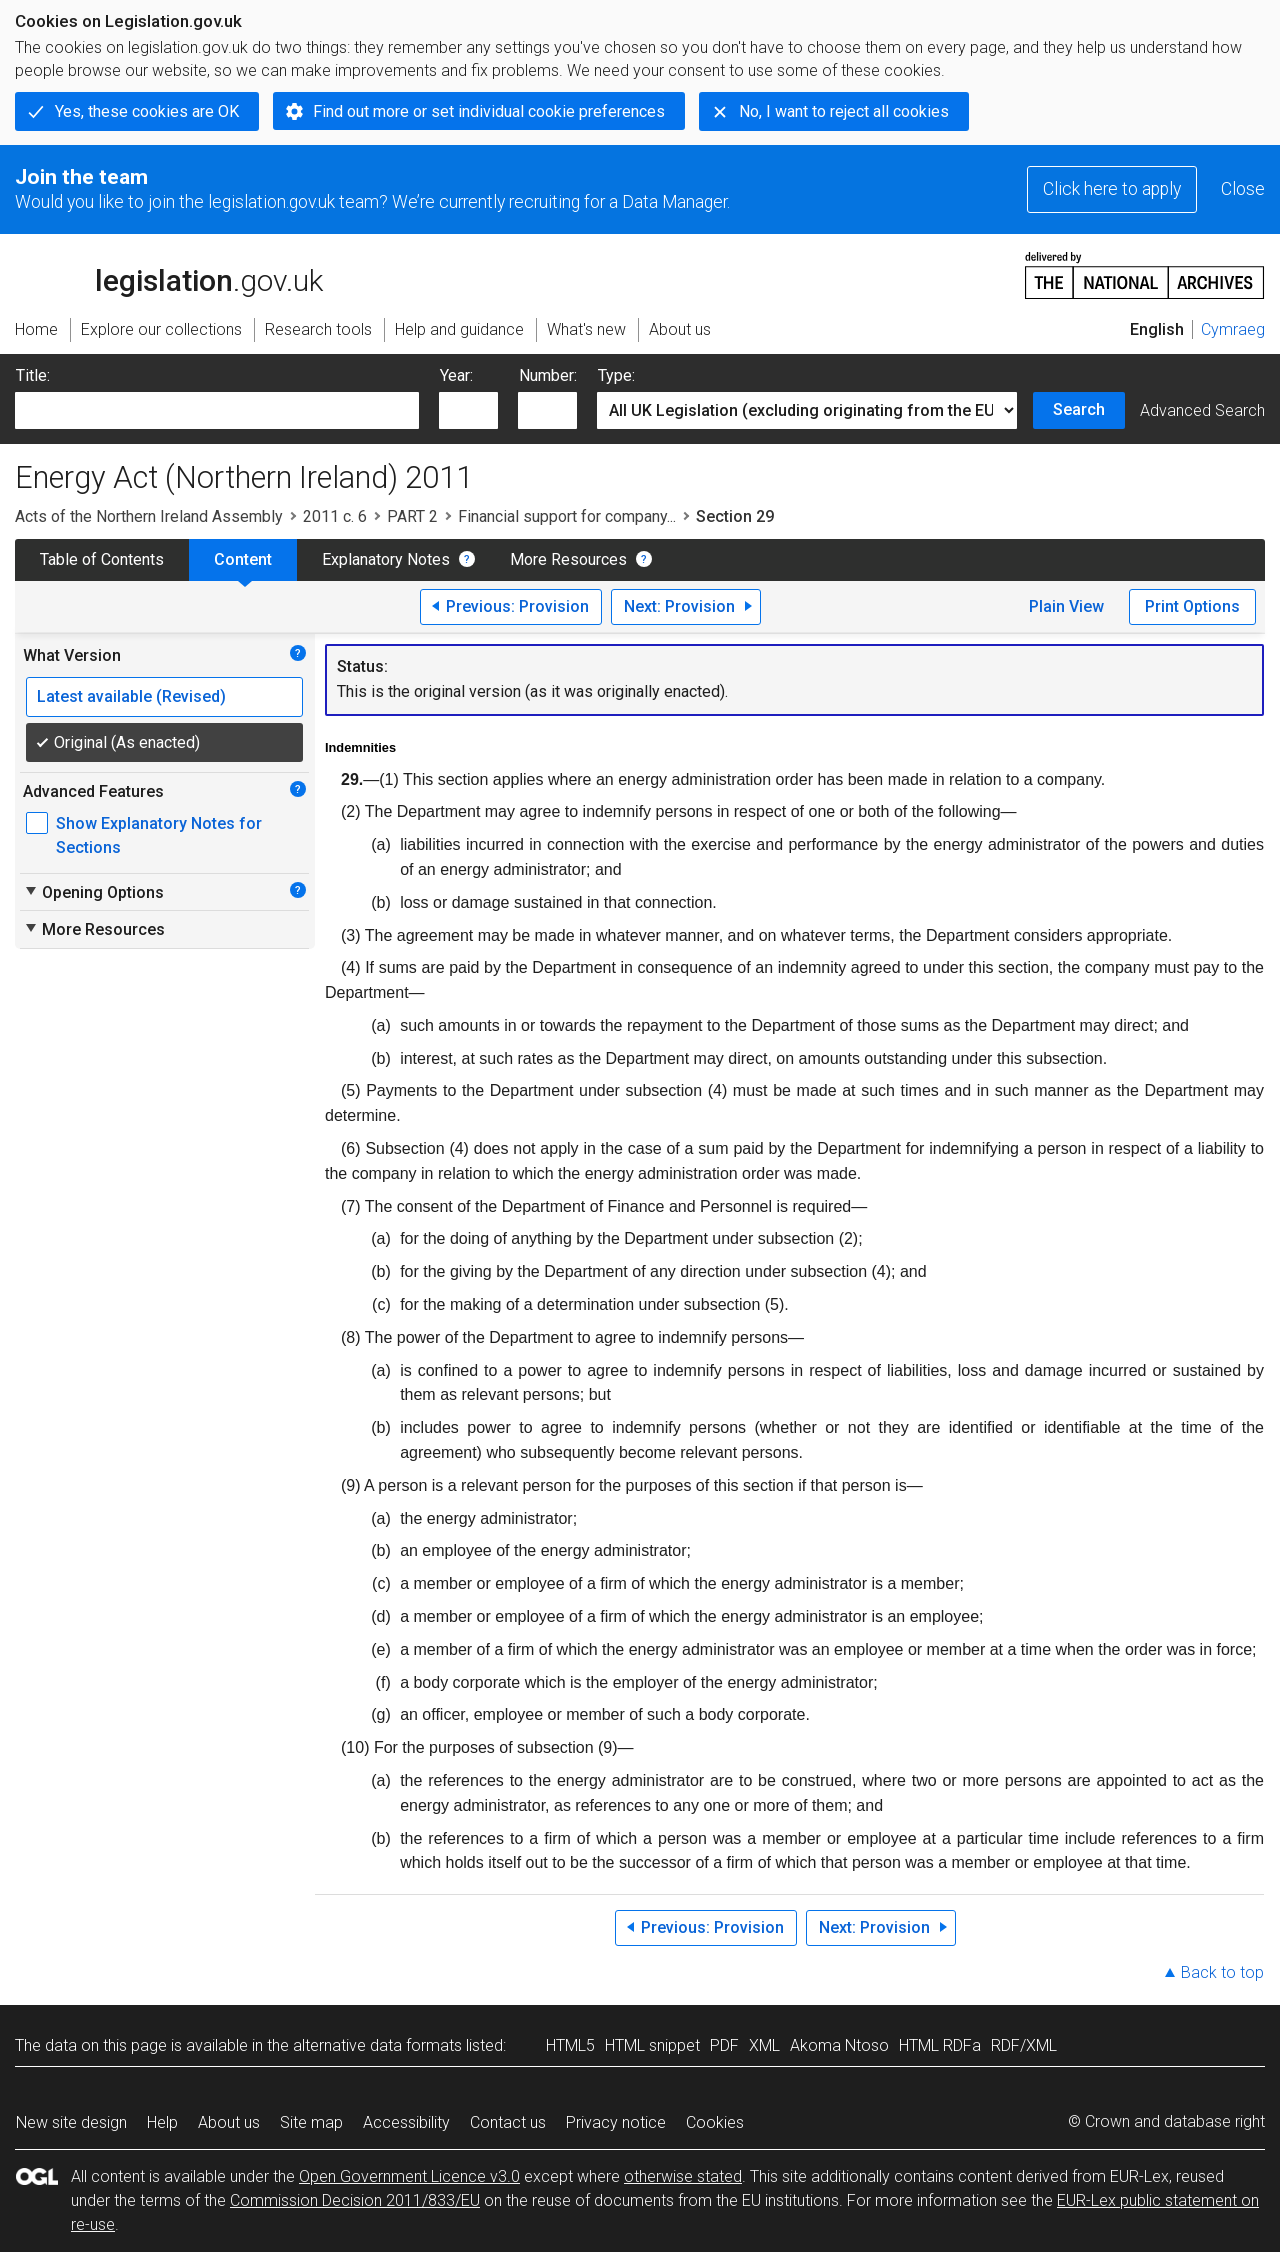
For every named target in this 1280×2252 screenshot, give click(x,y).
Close (1243, 189)
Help (162, 2122)
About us (229, 2122)
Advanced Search (1202, 410)
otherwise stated (683, 2176)
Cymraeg (1233, 329)
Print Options (1192, 606)
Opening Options (93, 892)
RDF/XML (1024, 2045)
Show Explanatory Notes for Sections (159, 835)
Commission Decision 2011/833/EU (355, 2200)
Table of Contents (102, 559)
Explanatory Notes (386, 559)
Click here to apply (1112, 189)
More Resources (568, 559)
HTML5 (570, 2045)
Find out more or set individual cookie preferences (489, 111)
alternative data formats (377, 2045)
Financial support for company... (567, 516)
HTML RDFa (940, 2045)
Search (1079, 409)
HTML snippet (652, 2045)
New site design (71, 2122)
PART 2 (412, 516)
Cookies (715, 2122)
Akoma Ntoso (839, 2045)
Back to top (1222, 1972)
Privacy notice (616, 2122)
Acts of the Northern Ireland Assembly (149, 516)
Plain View (1066, 606)
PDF (724, 2045)
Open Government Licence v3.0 (409, 2176)
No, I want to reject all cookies (844, 111)
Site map (311, 2122)
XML (764, 2045)
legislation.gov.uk (169, 274)
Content (243, 559)
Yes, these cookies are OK (147, 111)
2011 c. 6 (335, 516)
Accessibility (406, 2122)
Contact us (508, 2122)
